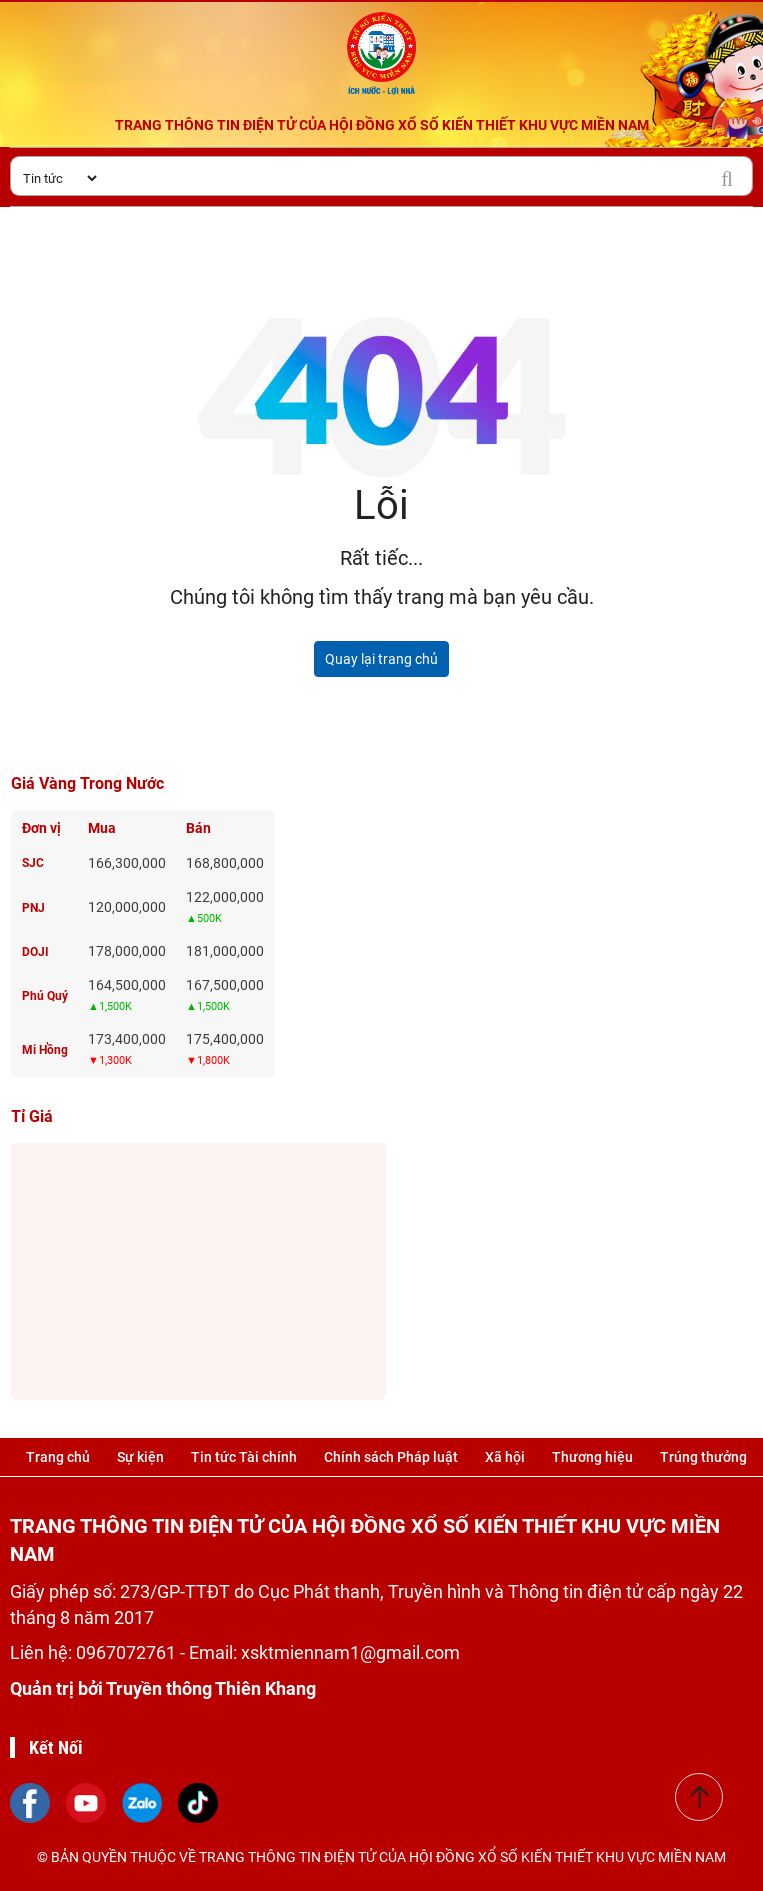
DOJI (35, 952)
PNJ (33, 908)
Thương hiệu (592, 1457)
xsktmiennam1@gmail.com (350, 1652)
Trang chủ (58, 1457)
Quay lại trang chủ (381, 659)
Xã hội (505, 1457)
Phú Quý (45, 996)
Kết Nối (56, 1747)
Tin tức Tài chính (244, 1457)
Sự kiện (140, 1457)
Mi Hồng (45, 1050)
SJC (33, 863)
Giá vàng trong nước (87, 783)
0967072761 (128, 1652)
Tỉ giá (32, 1116)
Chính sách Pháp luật (391, 1457)
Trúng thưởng (703, 1457)
